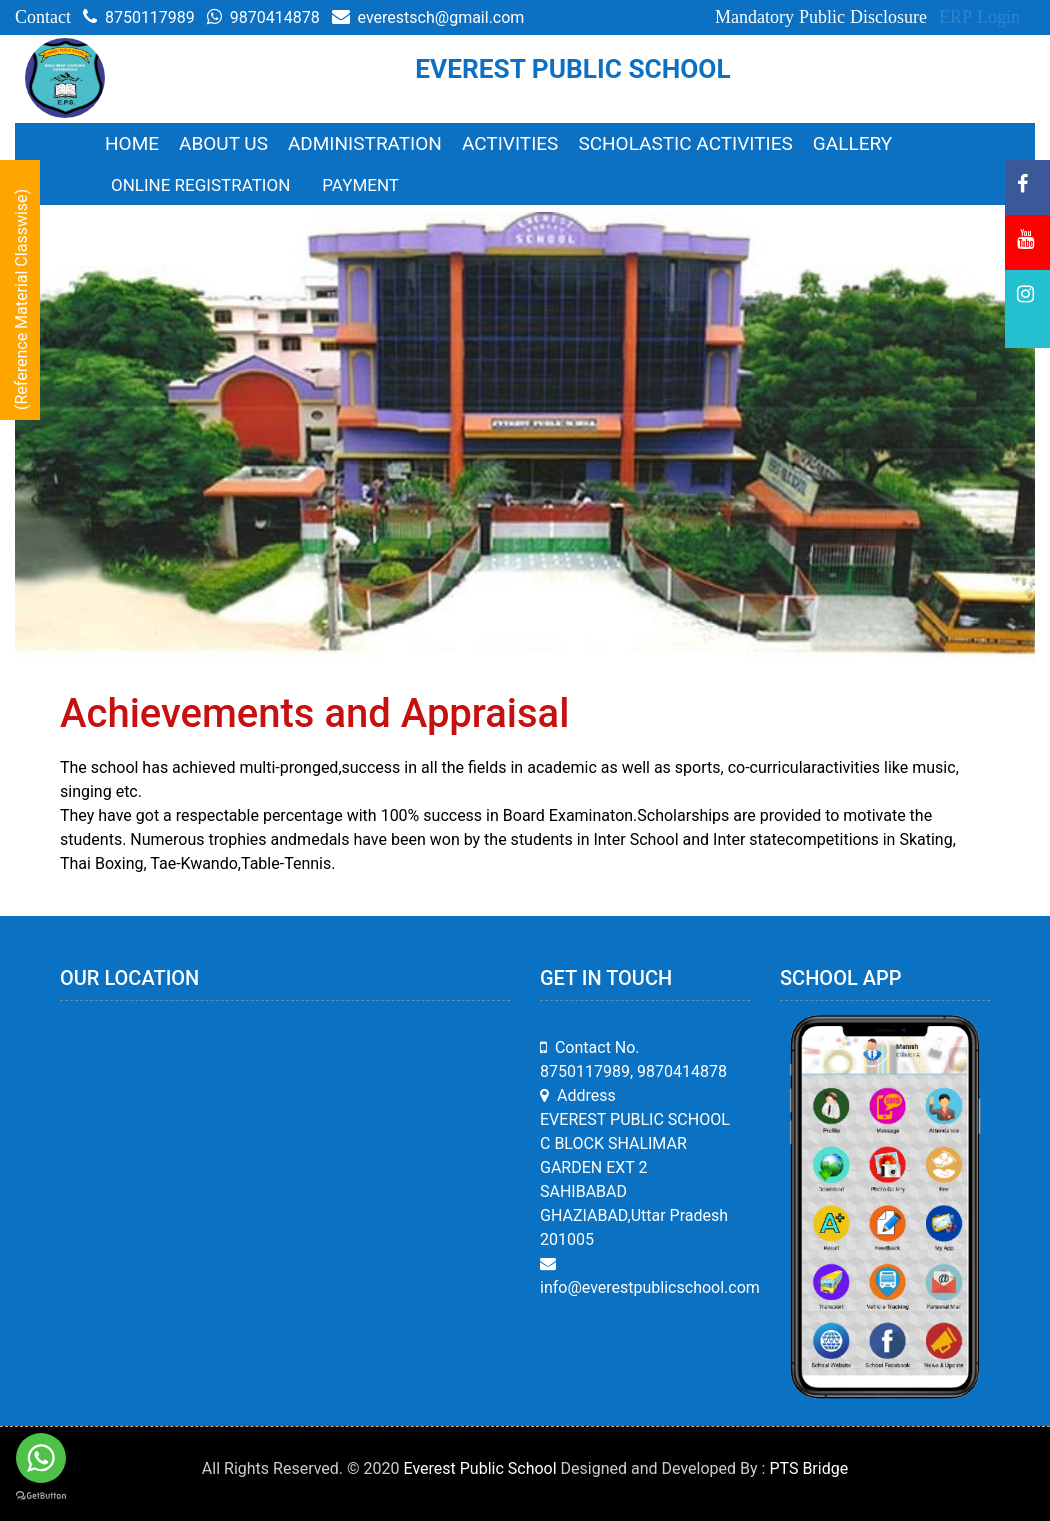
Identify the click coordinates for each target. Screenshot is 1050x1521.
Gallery (852, 143)
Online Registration (200, 185)
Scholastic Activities (685, 143)
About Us (223, 143)
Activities (510, 143)
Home (132, 143)
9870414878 (263, 17)
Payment (360, 185)
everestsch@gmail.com (428, 17)
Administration (365, 143)
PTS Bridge (808, 1468)
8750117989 (139, 17)
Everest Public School (480, 1468)
